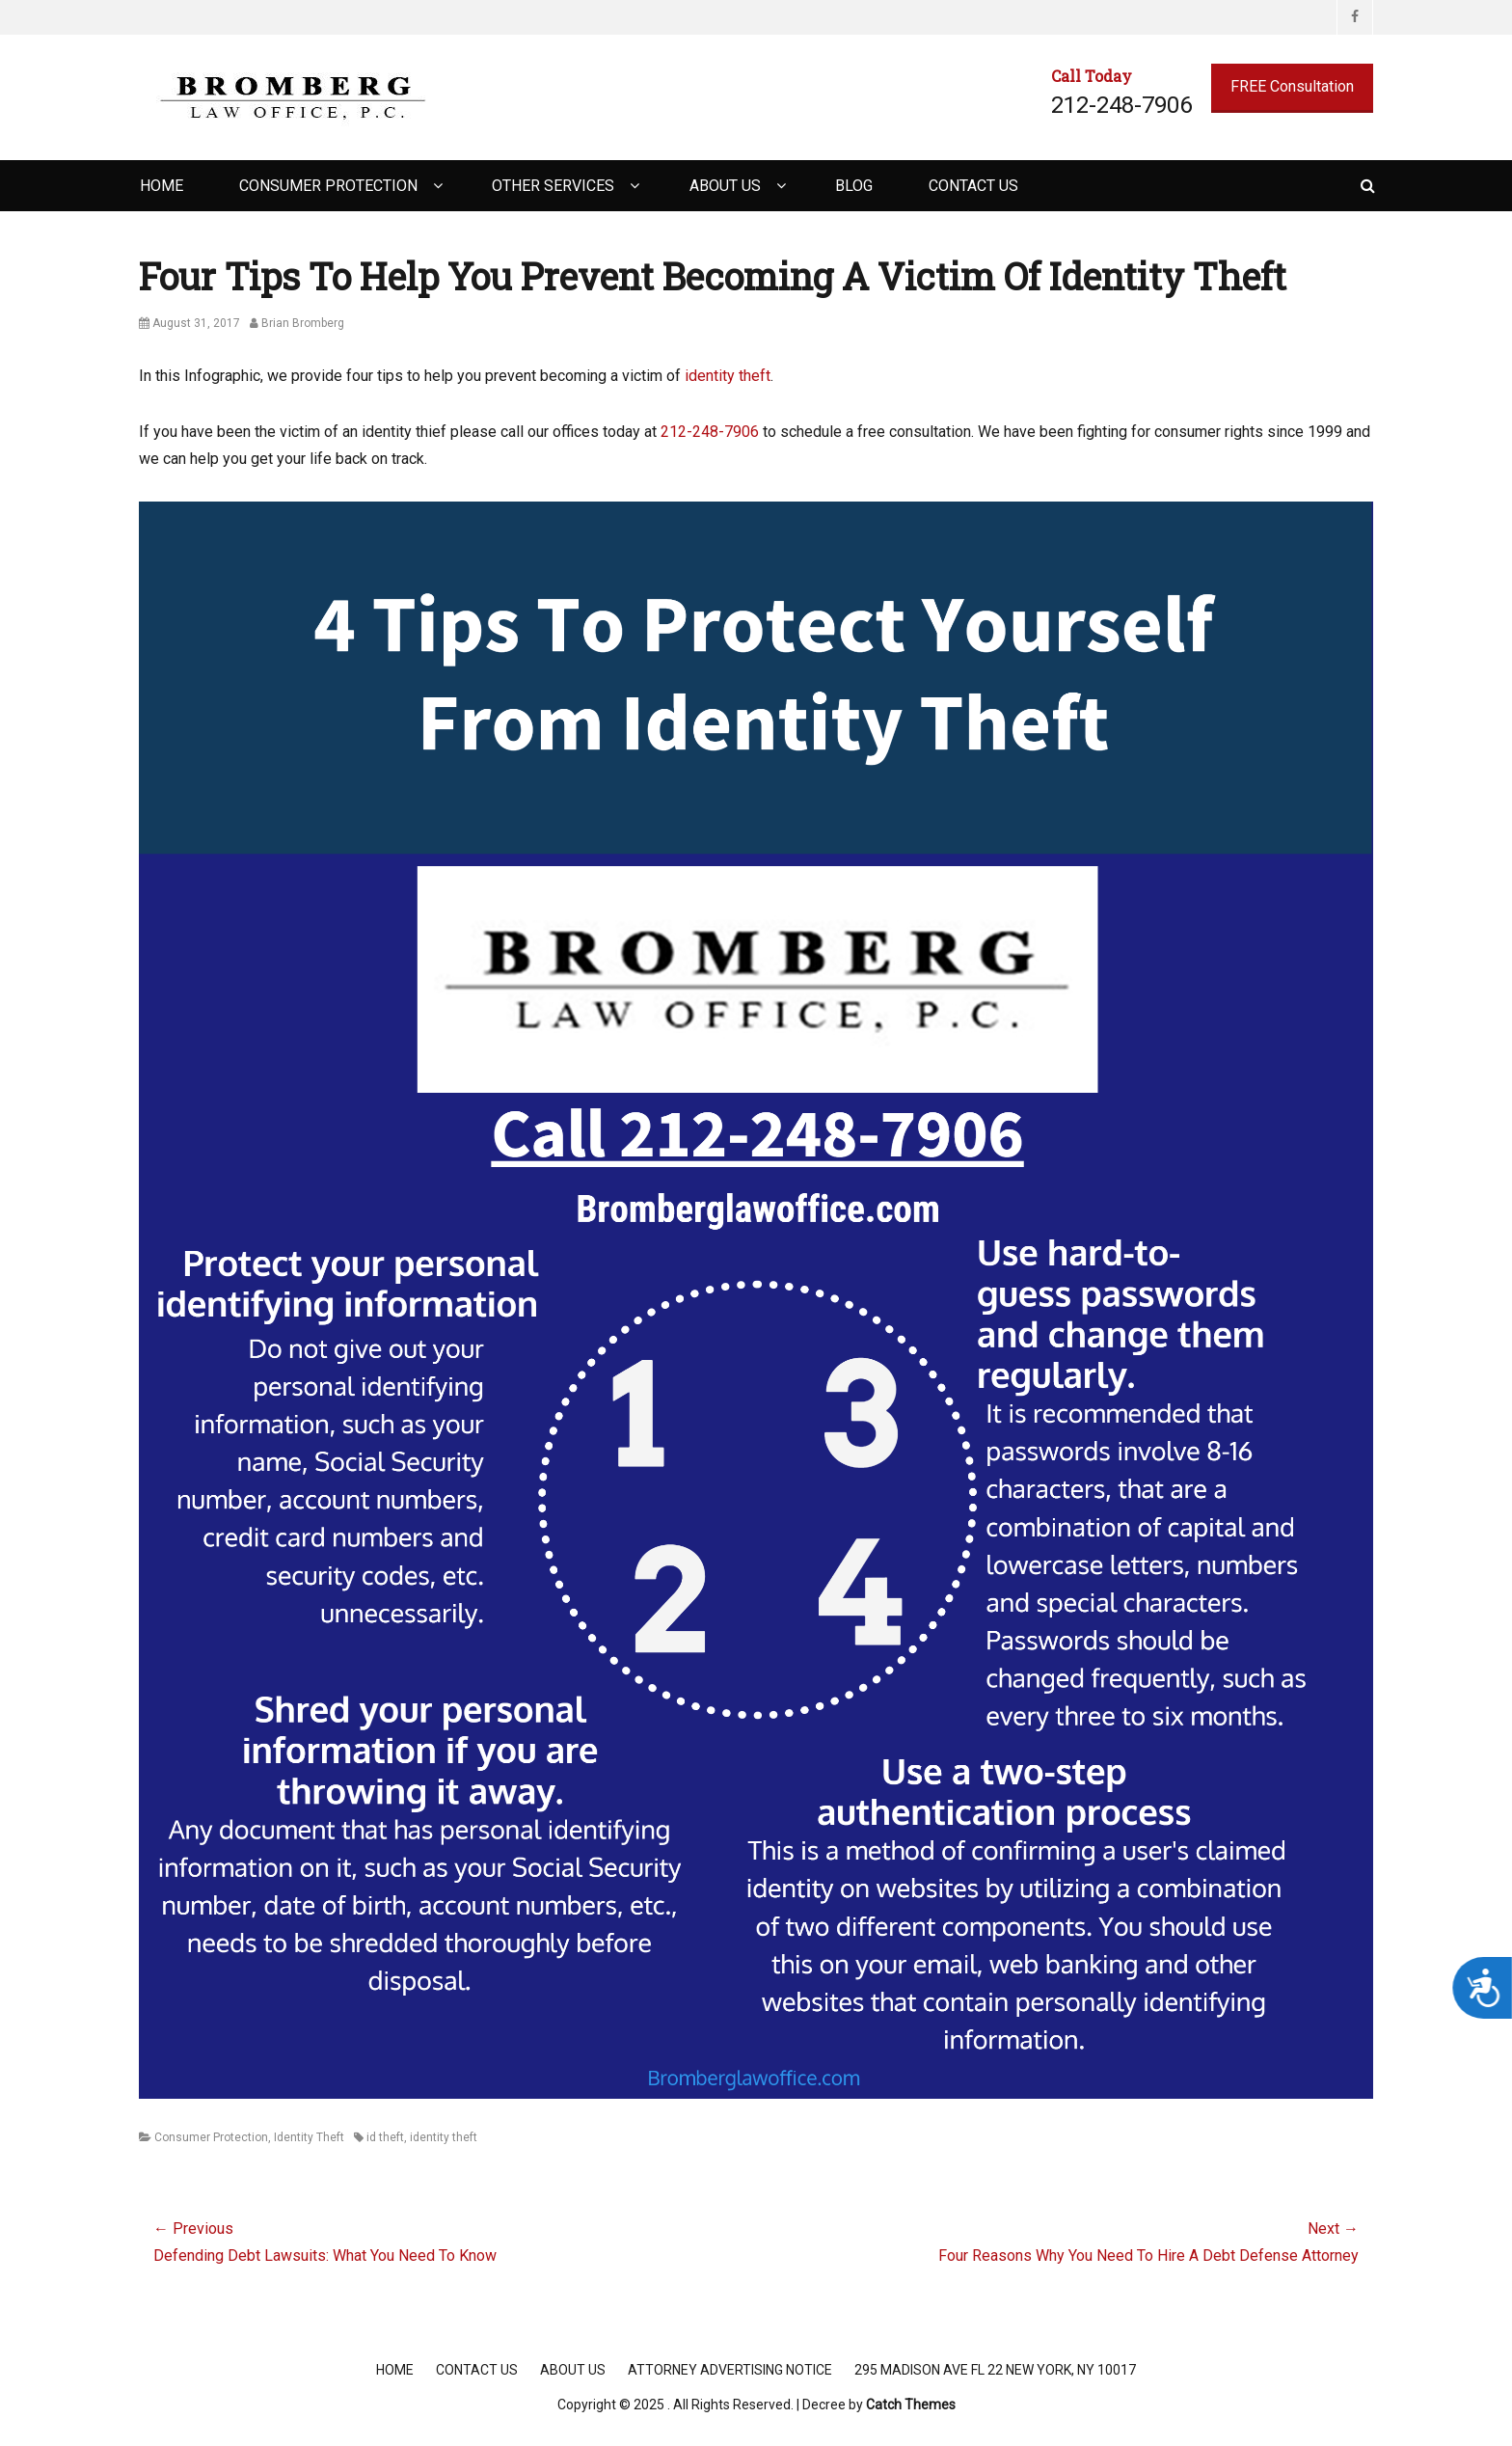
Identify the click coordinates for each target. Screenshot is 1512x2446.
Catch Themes (911, 2404)
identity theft (727, 376)
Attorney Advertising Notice (730, 2370)
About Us (725, 186)
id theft (385, 2137)
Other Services (553, 186)
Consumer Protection (328, 186)
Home (161, 186)
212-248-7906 (710, 431)
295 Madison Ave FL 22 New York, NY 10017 (995, 2370)
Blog (854, 186)
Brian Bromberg (302, 323)
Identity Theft (309, 2137)
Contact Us (973, 186)
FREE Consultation (1292, 86)
